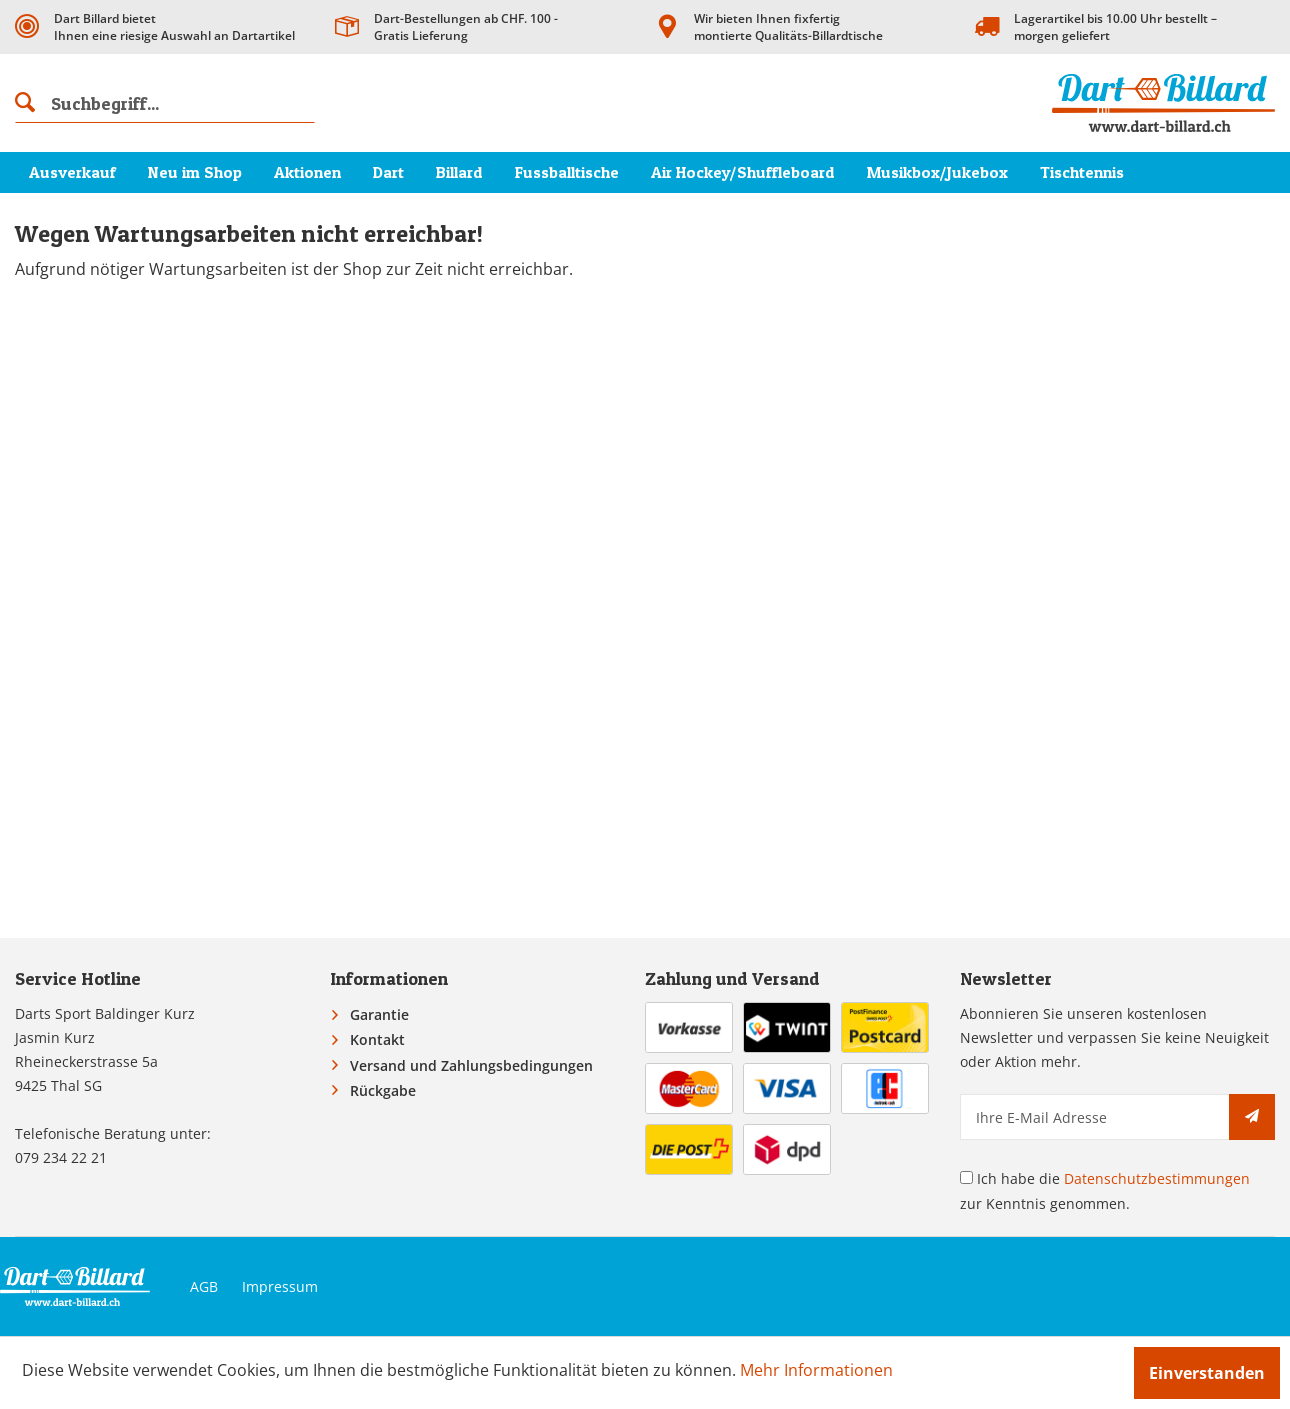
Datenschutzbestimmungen (1157, 1178)
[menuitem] (165, 103)
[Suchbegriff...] (165, 103)
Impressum (280, 1286)
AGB (204, 1286)
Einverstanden (1207, 1373)
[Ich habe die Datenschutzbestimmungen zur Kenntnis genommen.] (966, 1177)
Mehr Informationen (816, 1370)
